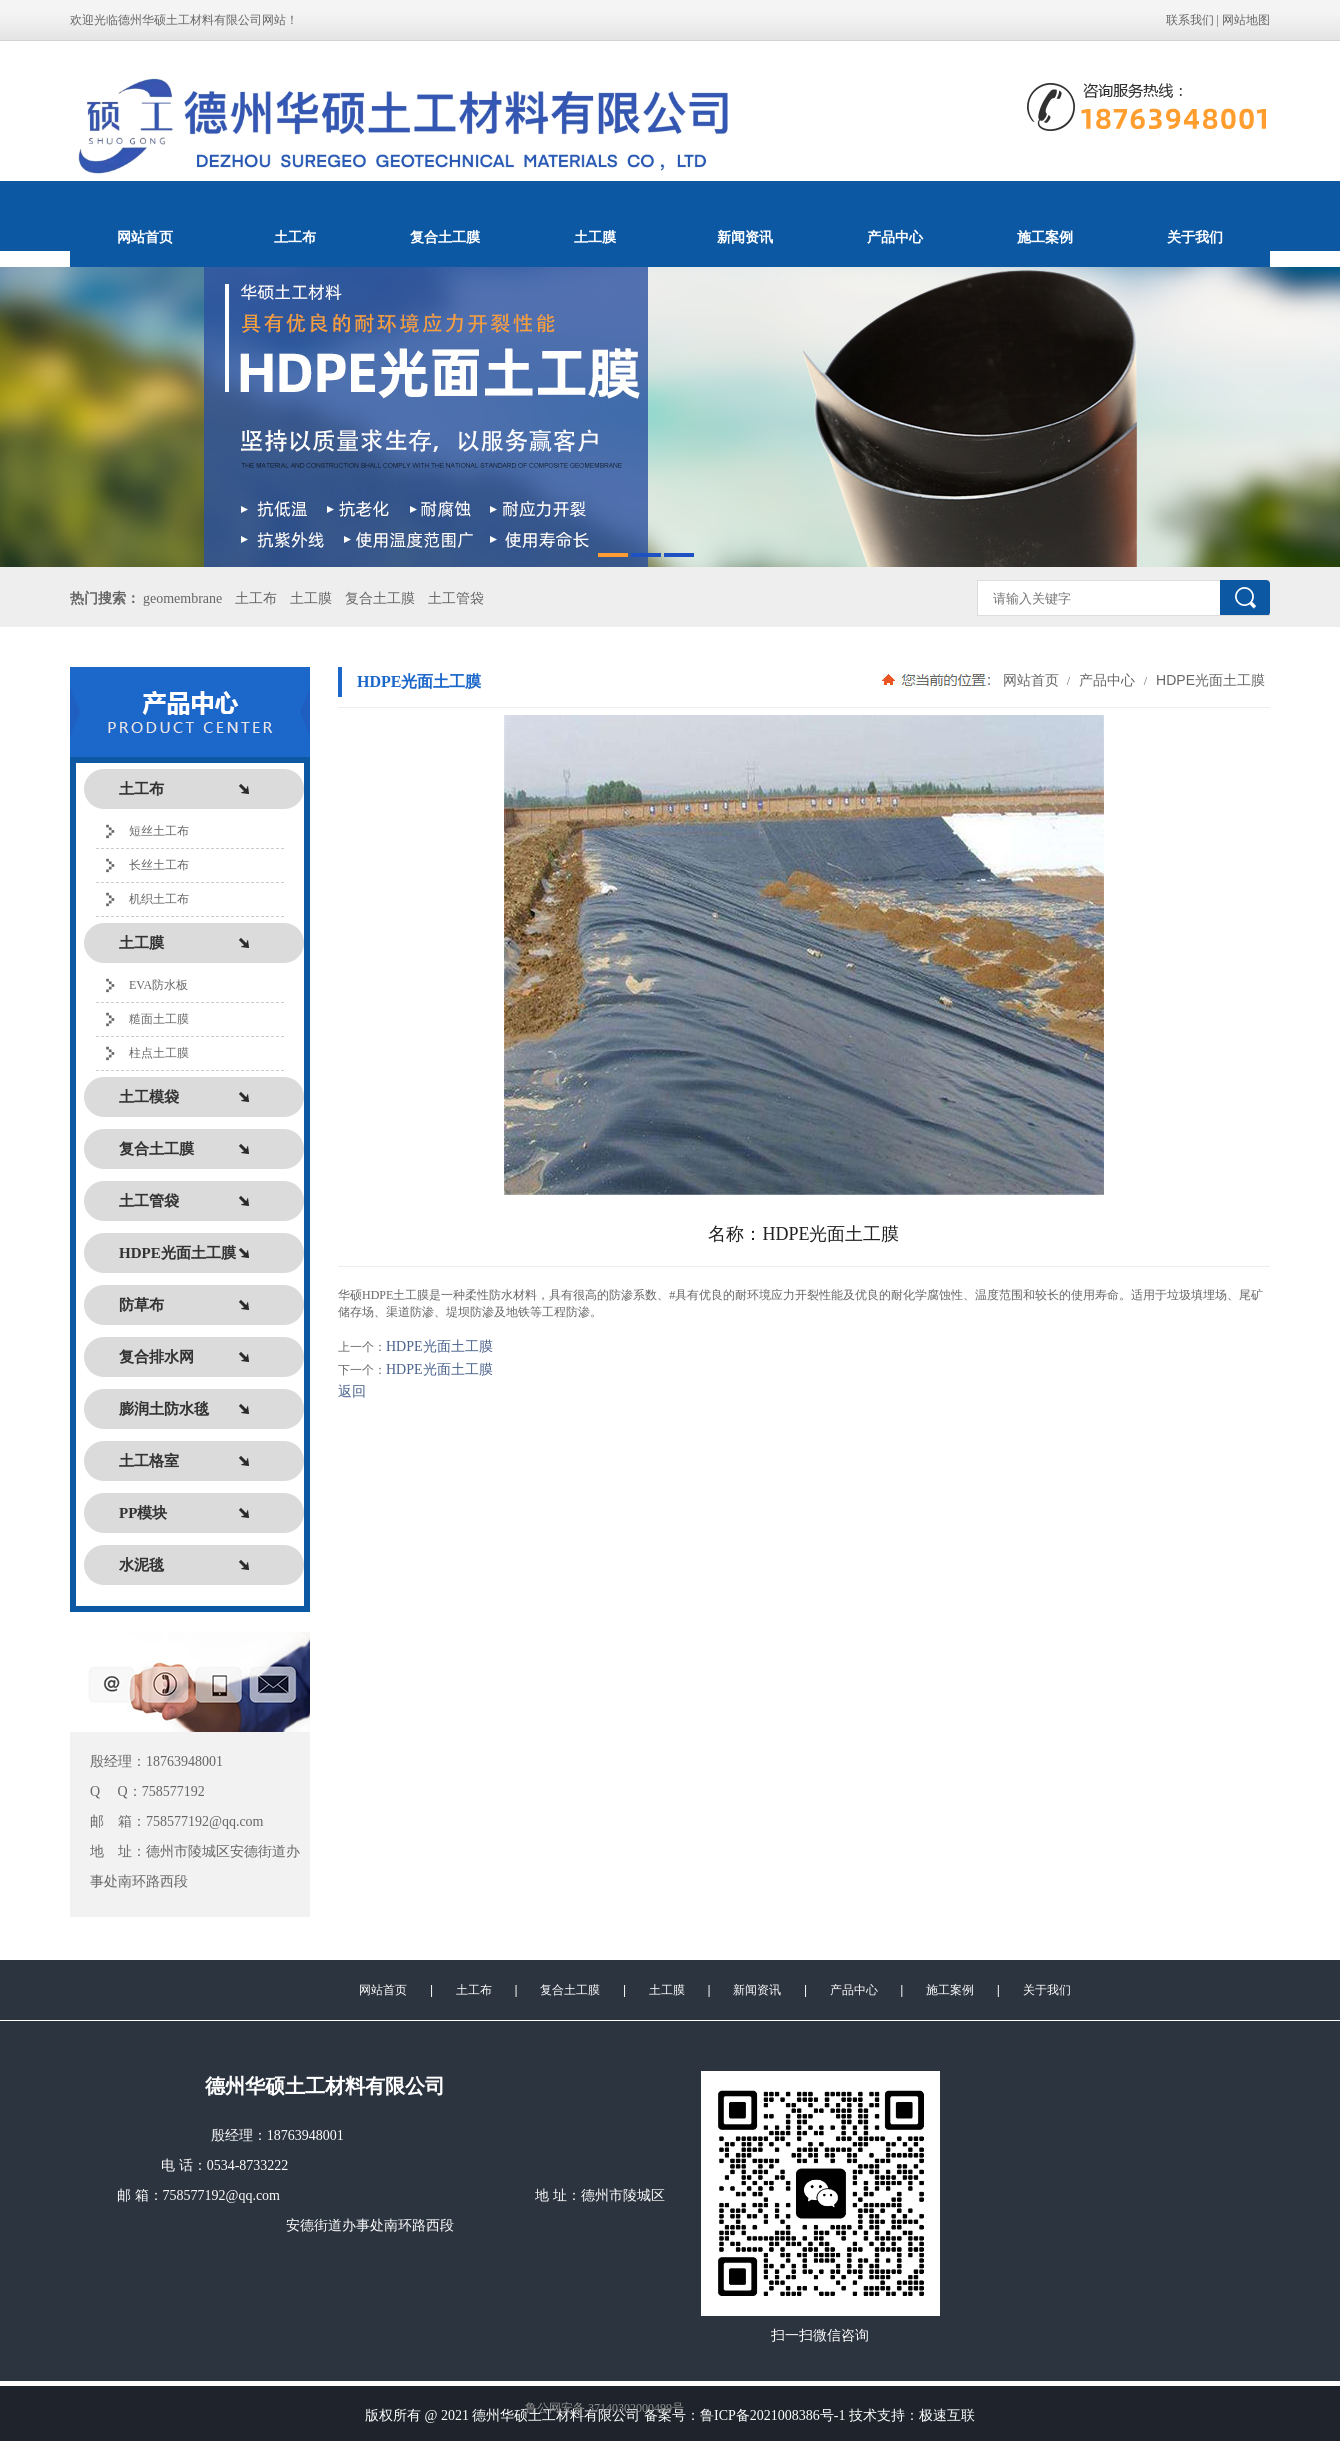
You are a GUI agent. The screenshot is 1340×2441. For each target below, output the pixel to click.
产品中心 (895, 237)
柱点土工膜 (159, 1053)
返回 (352, 1391)
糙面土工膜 (159, 1019)
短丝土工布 (159, 831)
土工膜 (595, 237)
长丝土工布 (159, 865)
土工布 (295, 237)
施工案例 (1045, 237)
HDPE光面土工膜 (1208, 680)
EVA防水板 (158, 985)
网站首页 (145, 237)
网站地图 (1246, 20)
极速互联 (947, 2415)
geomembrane (182, 598)
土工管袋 (456, 598)
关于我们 (1195, 237)
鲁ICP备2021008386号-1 (772, 2415)
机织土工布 (159, 899)
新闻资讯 (745, 237)
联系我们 (1190, 20)
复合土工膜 (445, 237)
